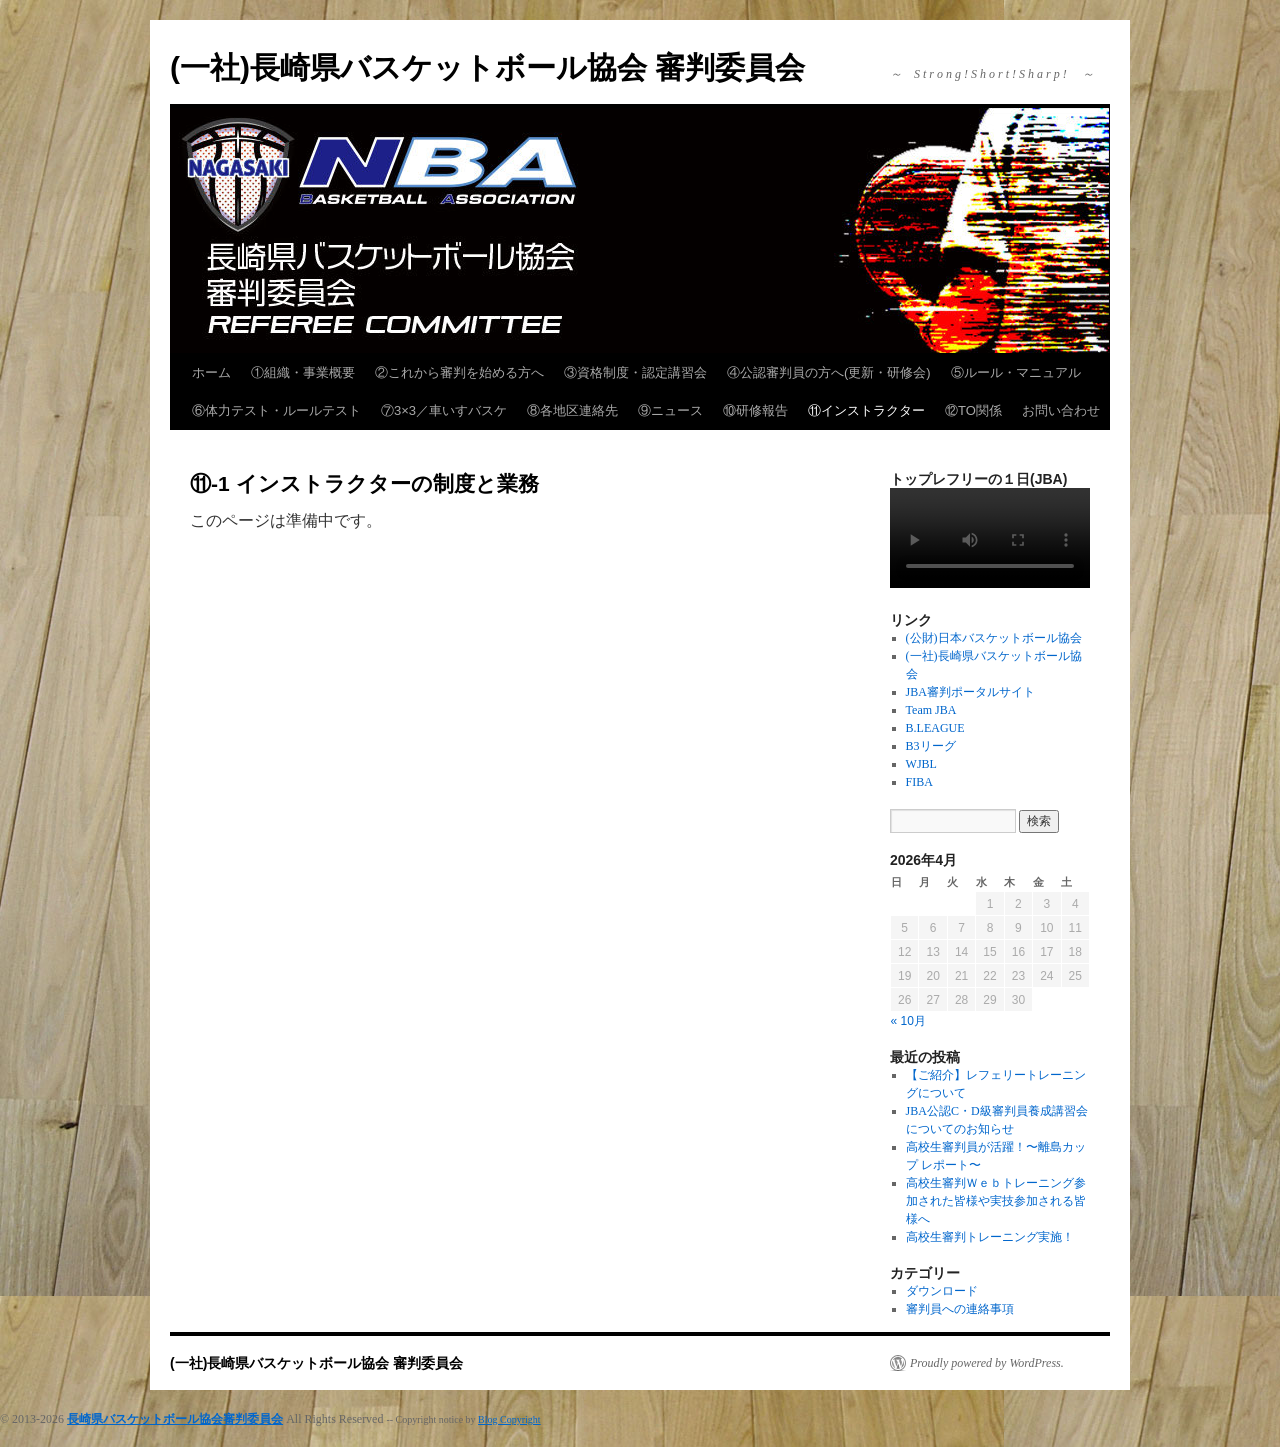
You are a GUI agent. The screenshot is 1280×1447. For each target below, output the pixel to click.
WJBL (921, 764)
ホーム (211, 372)
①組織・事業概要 (303, 372)
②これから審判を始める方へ (459, 372)
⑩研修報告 (755, 410)
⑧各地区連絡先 (572, 410)
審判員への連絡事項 (960, 1309)
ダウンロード (942, 1291)
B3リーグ (931, 746)
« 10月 (908, 1021)
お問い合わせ (1061, 410)
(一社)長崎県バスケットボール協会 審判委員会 (487, 67)
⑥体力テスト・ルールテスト (276, 410)
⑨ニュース (670, 410)
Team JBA (931, 710)
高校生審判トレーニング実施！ (990, 1237)
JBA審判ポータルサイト (970, 692)
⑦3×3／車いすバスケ (444, 410)
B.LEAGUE (935, 728)
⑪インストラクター (866, 410)
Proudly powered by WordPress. (987, 1363)
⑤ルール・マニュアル (1016, 372)
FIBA (919, 782)
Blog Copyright (509, 1419)
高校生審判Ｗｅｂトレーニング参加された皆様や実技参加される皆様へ (996, 1201)
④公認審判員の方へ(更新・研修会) (829, 372)
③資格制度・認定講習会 (635, 372)
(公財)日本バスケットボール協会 (994, 638)
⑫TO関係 (973, 410)
